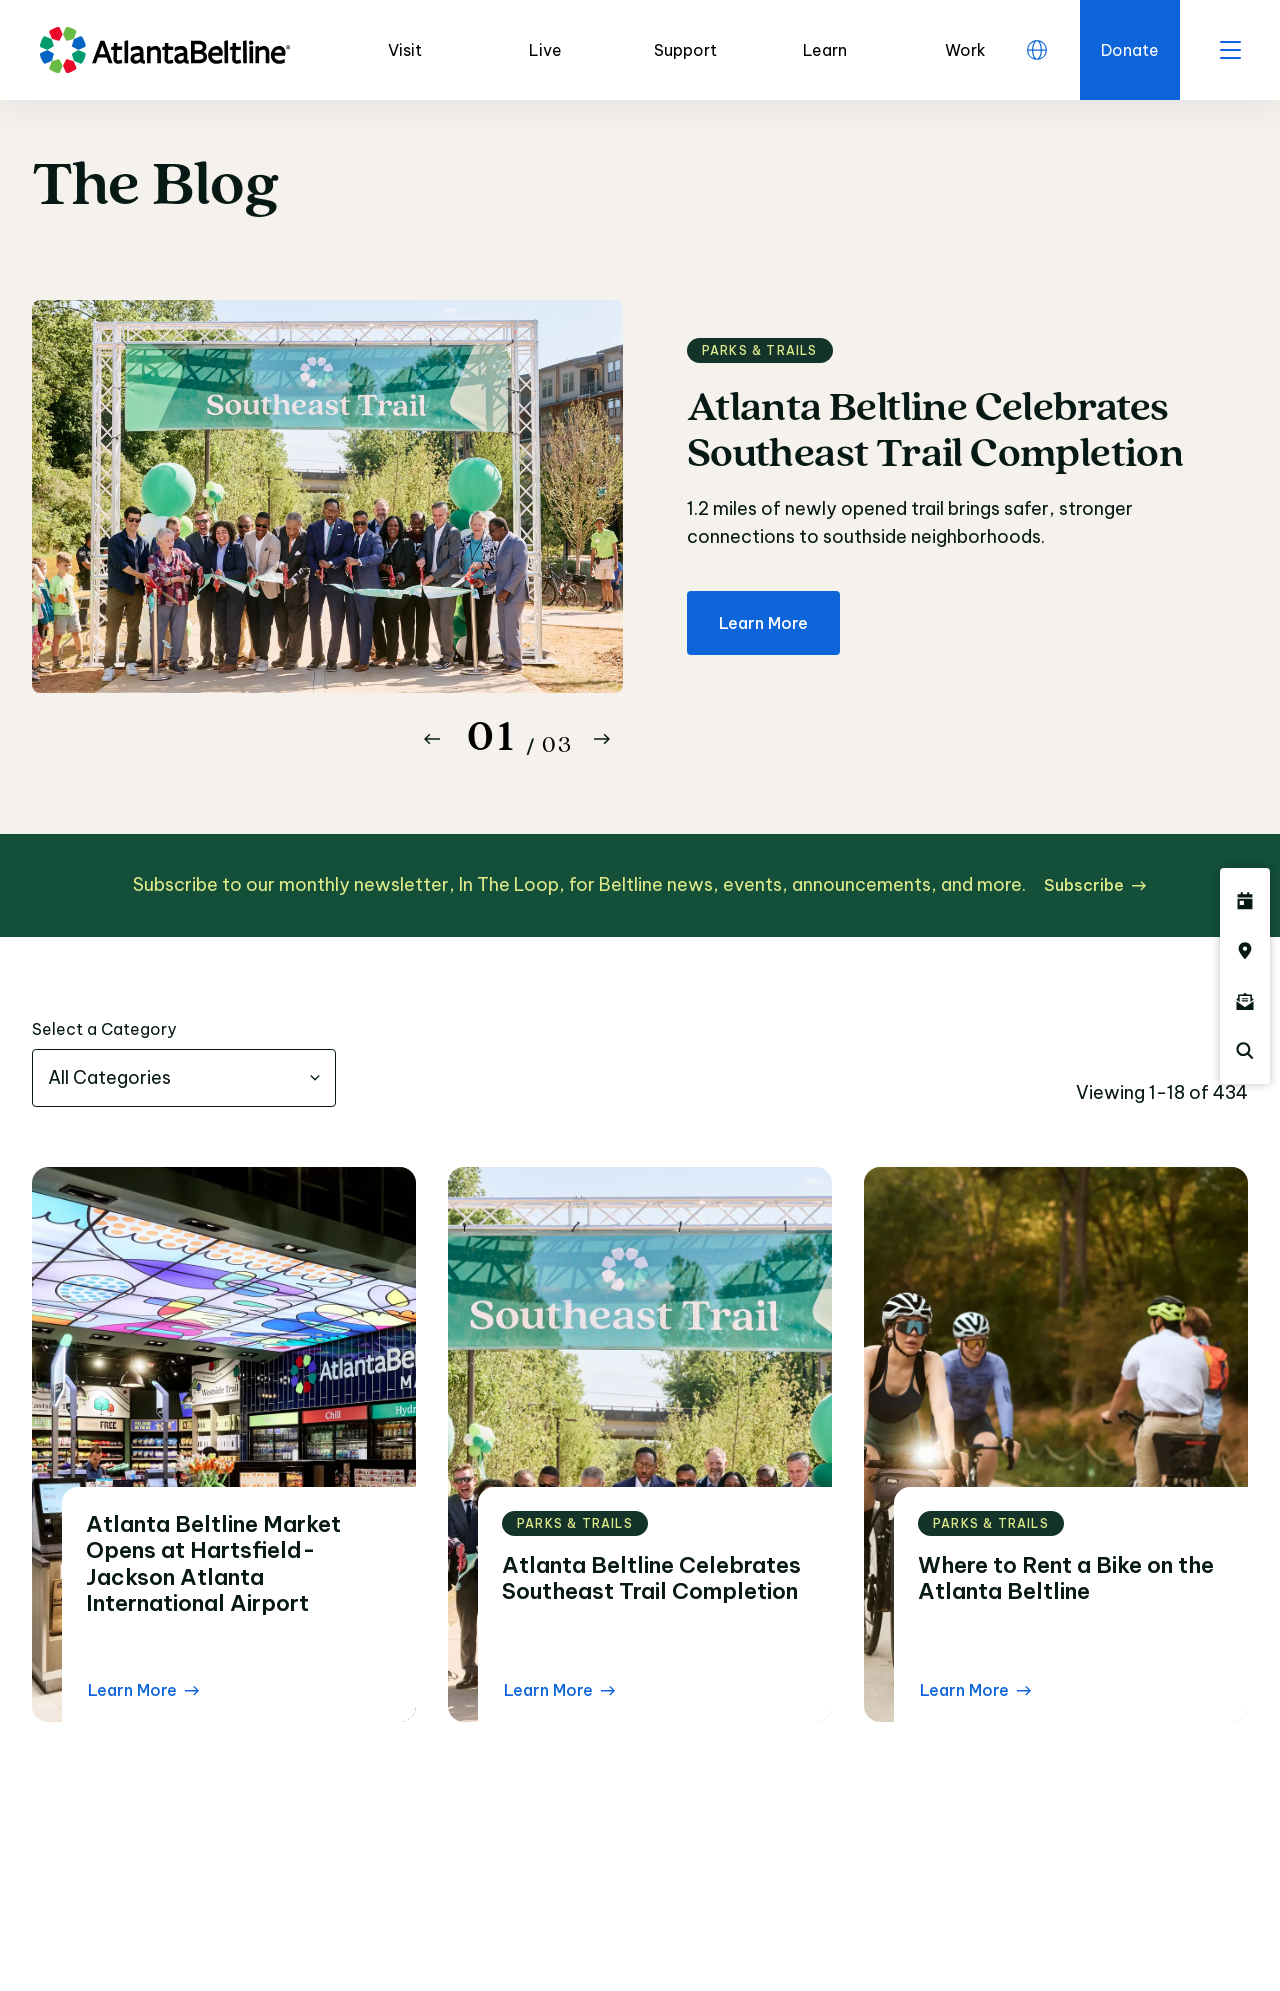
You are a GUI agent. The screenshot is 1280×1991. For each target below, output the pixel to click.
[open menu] (1230, 50)
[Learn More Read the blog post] (143, 1690)
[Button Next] (602, 739)
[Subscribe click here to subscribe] (1095, 885)
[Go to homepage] (165, 50)
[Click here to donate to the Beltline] (1130, 50)
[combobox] (184, 1078)
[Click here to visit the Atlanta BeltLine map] (1245, 951)
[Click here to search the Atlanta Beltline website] (1245, 1051)
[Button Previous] (432, 739)
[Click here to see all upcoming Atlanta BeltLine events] (1245, 901)
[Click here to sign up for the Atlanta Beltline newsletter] (1245, 1001)
